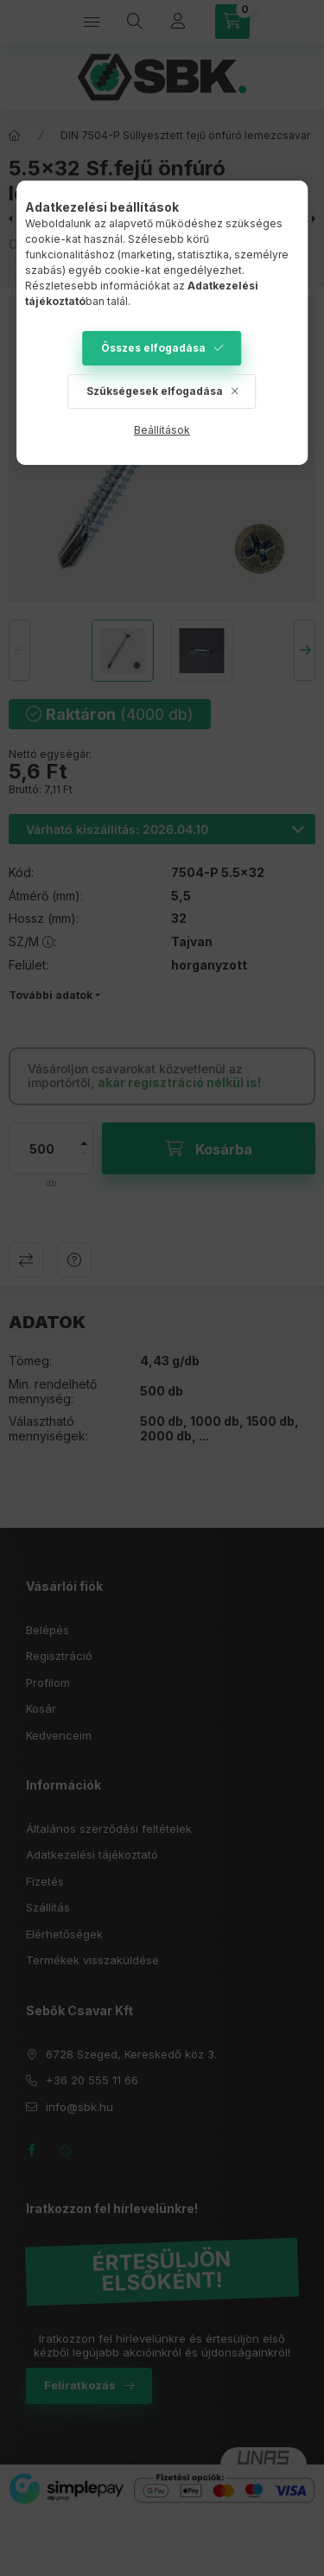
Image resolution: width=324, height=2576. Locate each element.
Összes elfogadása (153, 347)
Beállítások (162, 429)
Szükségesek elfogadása (154, 391)
